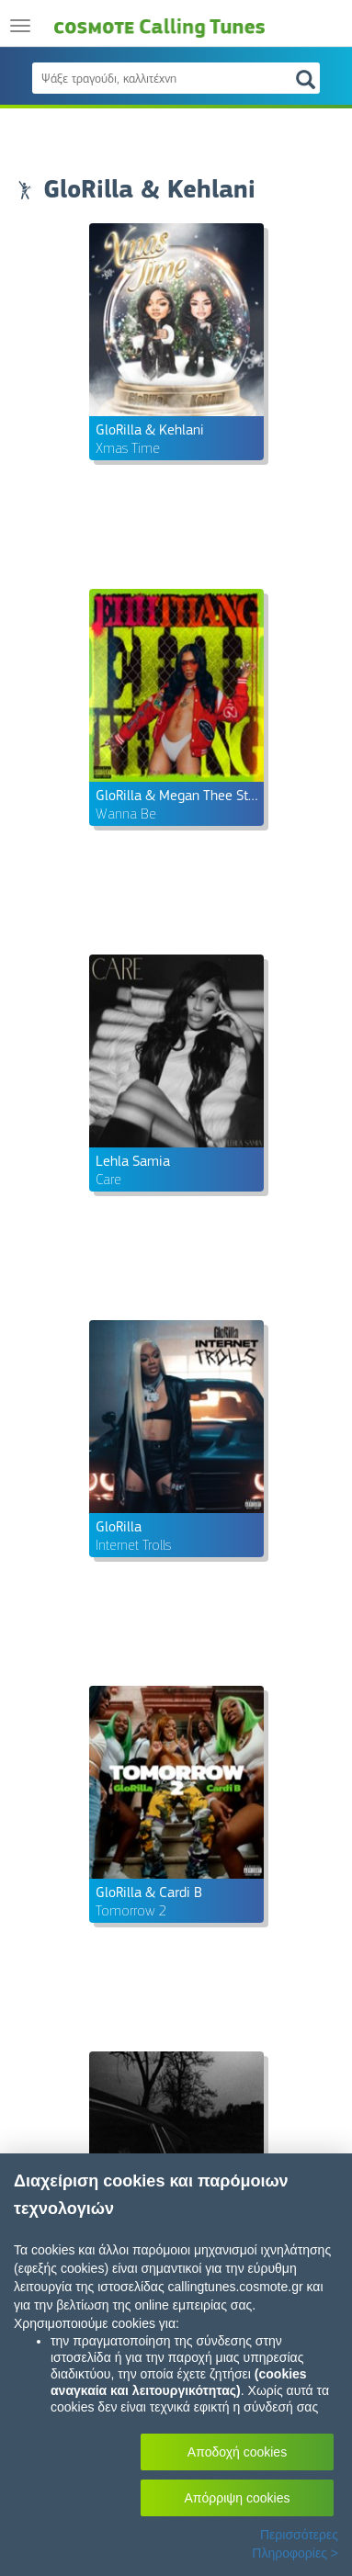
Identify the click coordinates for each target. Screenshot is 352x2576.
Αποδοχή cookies (237, 2452)
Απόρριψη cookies (237, 2498)
